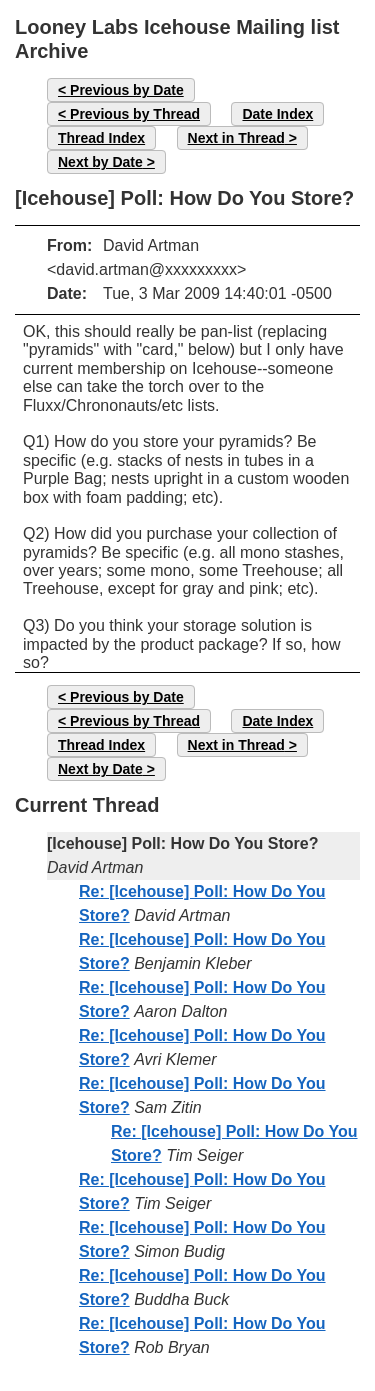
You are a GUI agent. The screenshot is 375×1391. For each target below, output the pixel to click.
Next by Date (100, 162)
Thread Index (101, 138)
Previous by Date (127, 90)
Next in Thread (236, 138)
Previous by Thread (135, 114)
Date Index (277, 114)
